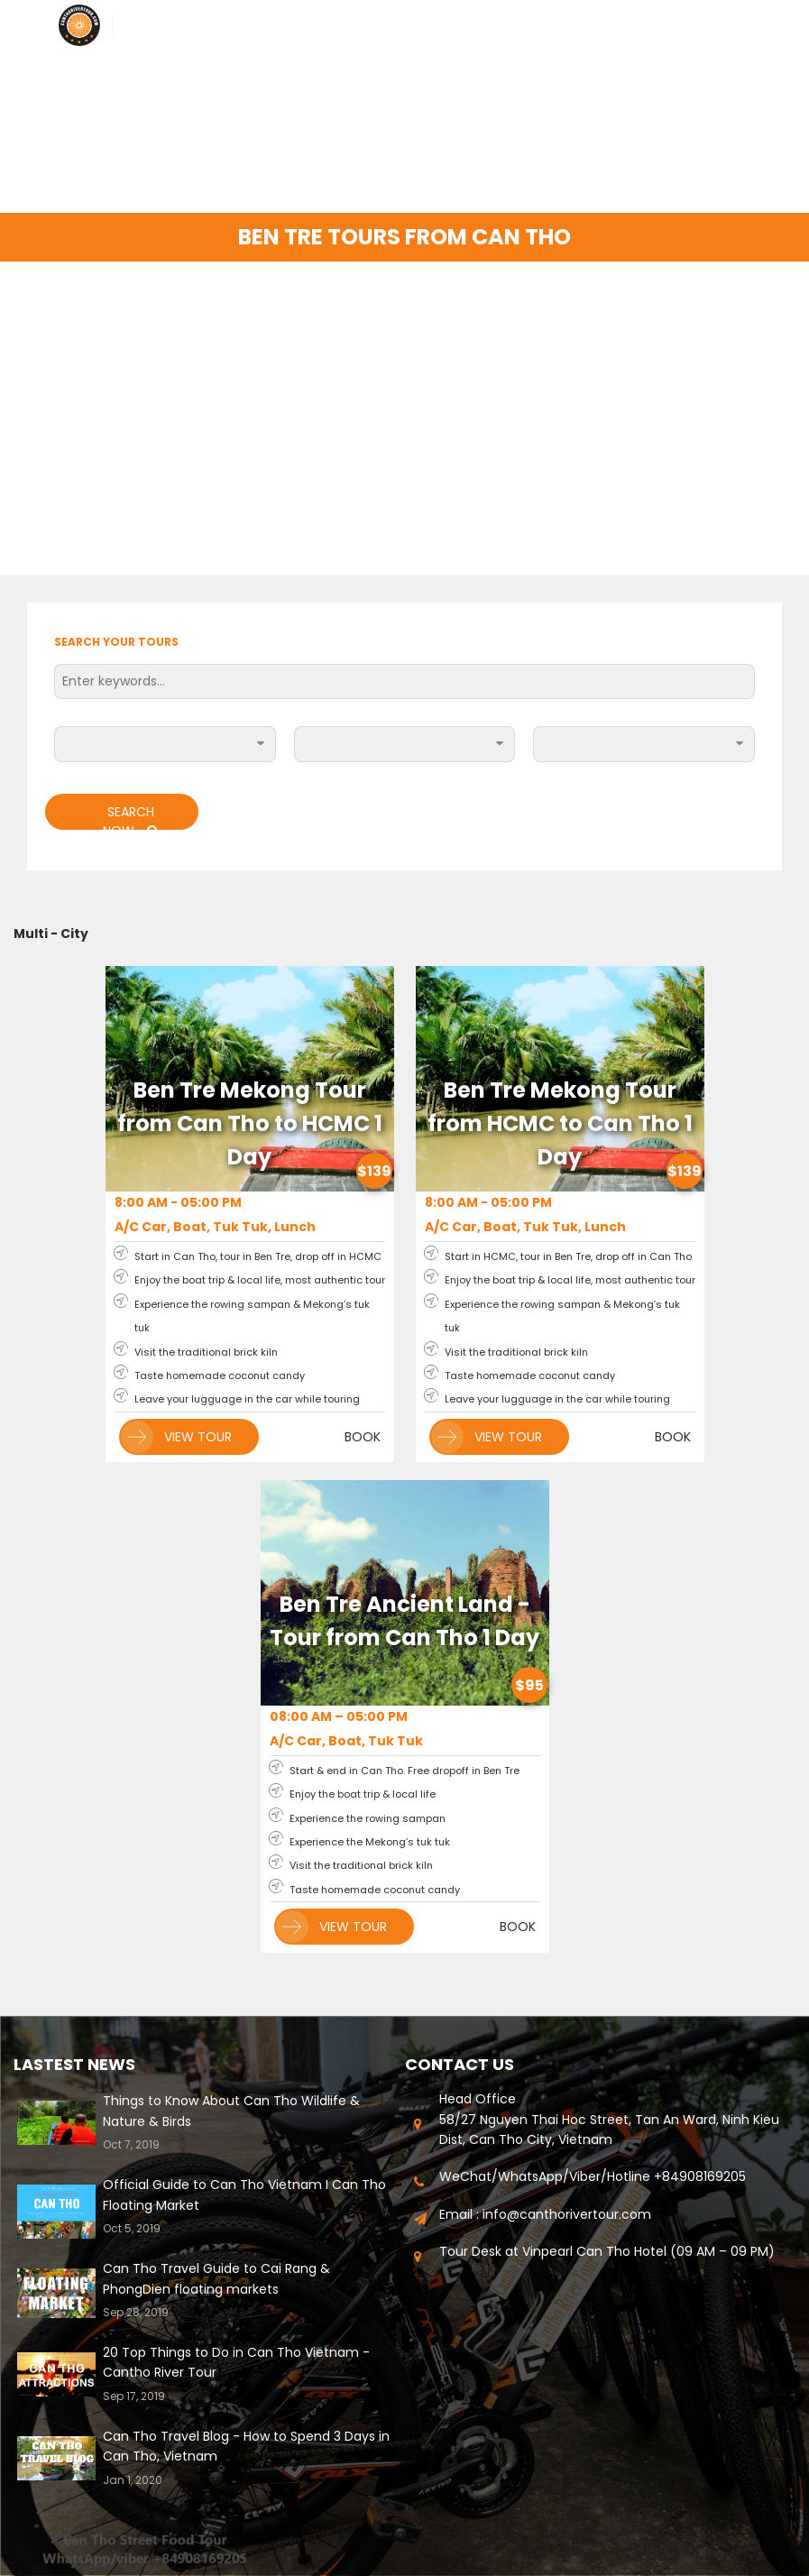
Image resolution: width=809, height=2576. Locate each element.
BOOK (363, 1437)
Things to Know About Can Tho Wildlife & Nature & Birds (231, 2111)
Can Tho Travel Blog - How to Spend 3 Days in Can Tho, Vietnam (246, 2446)
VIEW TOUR (176, 1437)
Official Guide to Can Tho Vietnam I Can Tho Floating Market (244, 2194)
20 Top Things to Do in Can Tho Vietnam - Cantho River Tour (236, 2362)
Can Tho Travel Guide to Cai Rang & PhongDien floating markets (216, 2278)
